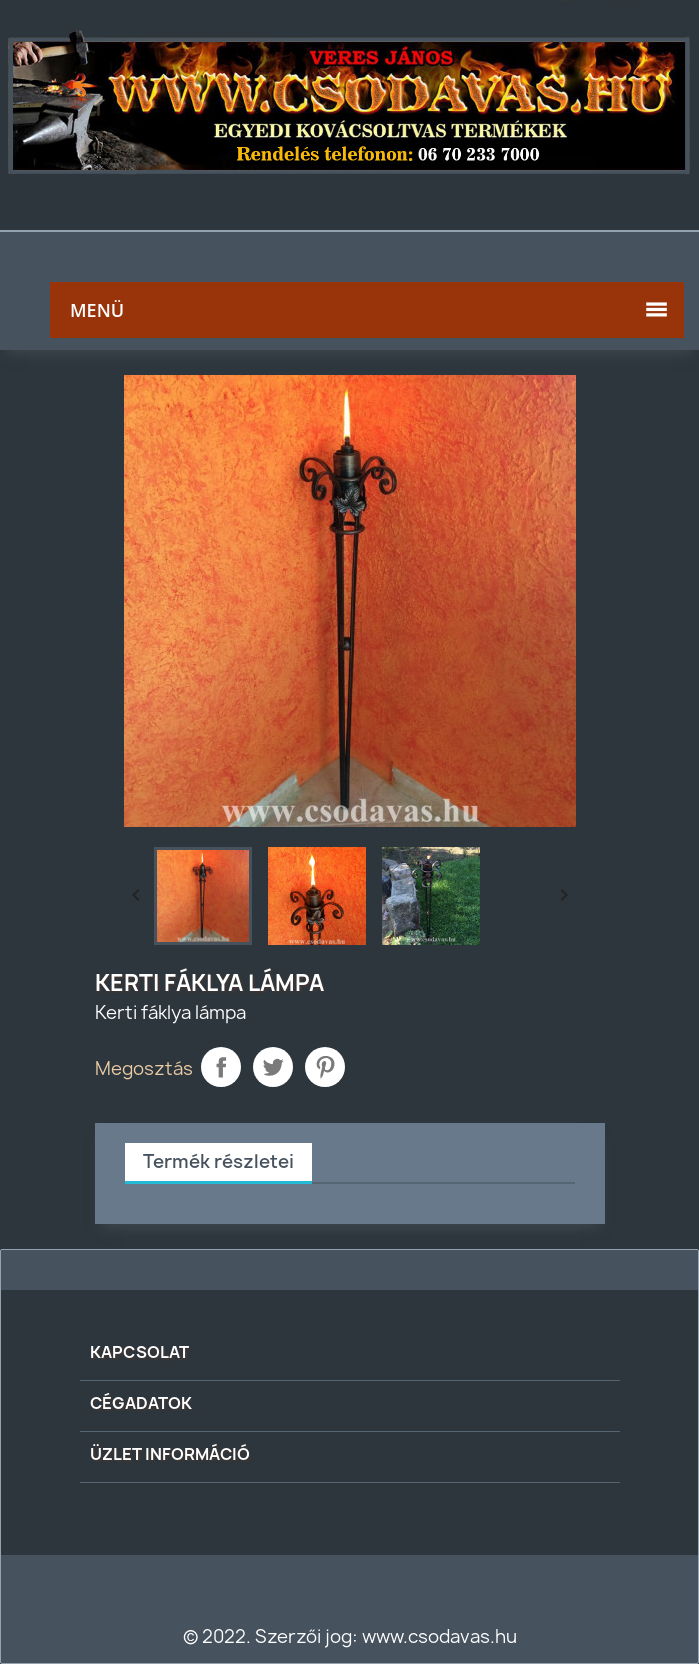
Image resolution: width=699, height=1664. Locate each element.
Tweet (273, 1067)
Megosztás (221, 1067)
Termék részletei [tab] (218, 1161)
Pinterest (325, 1067)
